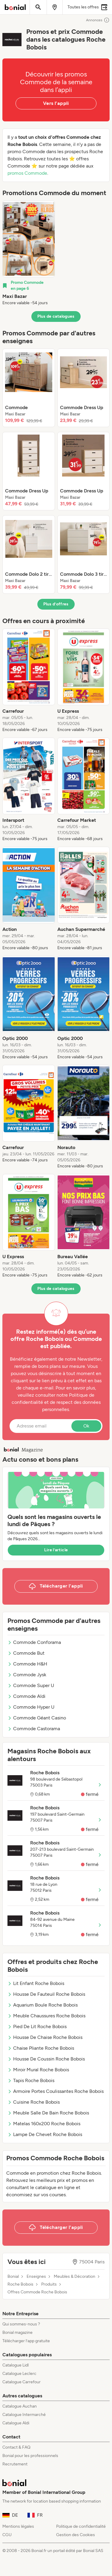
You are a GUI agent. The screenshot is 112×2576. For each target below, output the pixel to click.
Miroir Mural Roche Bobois (38, 2069)
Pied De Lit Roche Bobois (37, 2026)
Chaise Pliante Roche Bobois (40, 2048)
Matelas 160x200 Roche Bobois (43, 2123)
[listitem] (28, 253)
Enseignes (36, 2276)
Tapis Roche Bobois (30, 2080)
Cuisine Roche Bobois (33, 2102)
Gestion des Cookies (75, 2534)
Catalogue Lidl (15, 2365)
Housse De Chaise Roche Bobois (44, 2037)
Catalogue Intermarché (24, 2414)
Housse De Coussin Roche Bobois (46, 2059)
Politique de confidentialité (81, 2526)
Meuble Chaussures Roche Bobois (46, 2016)
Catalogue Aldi (15, 2423)
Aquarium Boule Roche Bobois (42, 2005)
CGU (7, 2534)
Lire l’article (56, 1549)
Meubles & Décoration (74, 2276)
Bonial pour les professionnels (30, 2455)
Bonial (13, 2276)
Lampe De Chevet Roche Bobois (44, 2134)
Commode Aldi (26, 1696)
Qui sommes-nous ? (21, 2324)
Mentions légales (18, 2526)
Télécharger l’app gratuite (26, 2340)
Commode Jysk (26, 1674)
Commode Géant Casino (36, 1718)
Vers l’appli (56, 103)
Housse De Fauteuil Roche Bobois (46, 1994)
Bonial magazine (17, 2332)
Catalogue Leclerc (19, 2373)
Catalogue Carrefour (21, 2381)
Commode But (26, 1653)
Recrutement (14, 2464)
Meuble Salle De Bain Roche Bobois (48, 2113)
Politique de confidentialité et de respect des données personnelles (56, 1402)
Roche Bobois (20, 2284)
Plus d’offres (56, 604)
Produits (49, 2284)
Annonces (98, 20)
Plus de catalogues (55, 316)
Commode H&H (27, 1664)
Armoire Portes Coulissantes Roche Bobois (55, 2091)
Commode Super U (30, 1685)
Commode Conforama (34, 1642)
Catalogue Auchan (19, 2406)
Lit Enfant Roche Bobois (35, 1983)
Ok (86, 1426)
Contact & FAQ (16, 2447)
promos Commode (27, 173)
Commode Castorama (33, 1728)
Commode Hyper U (30, 1707)
